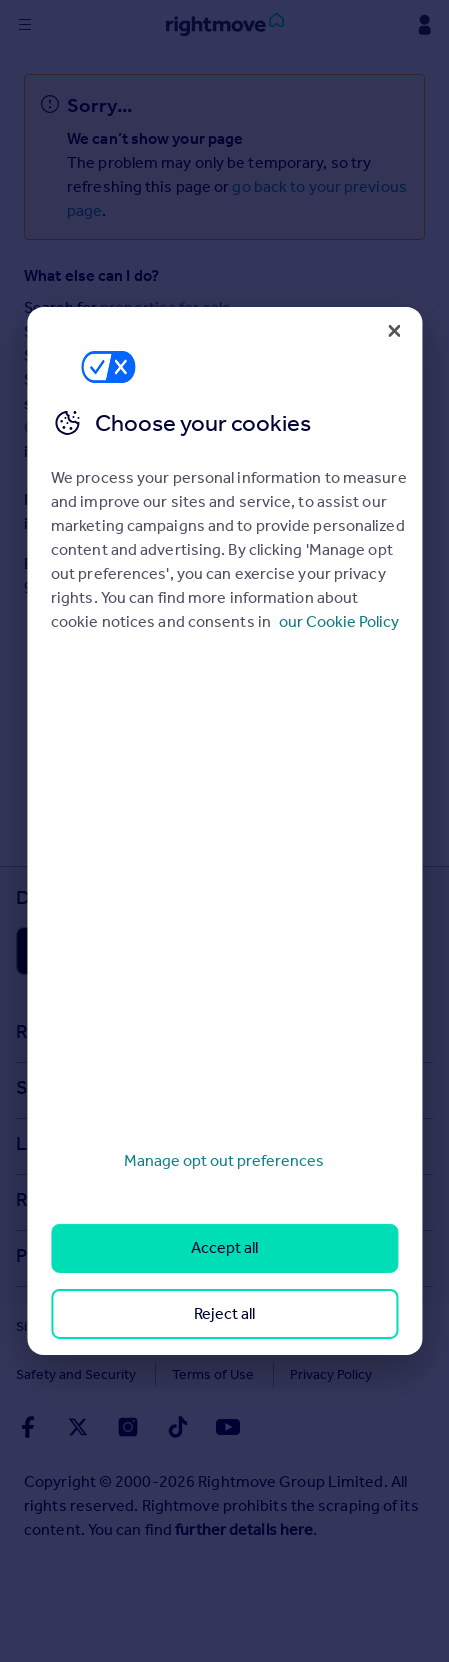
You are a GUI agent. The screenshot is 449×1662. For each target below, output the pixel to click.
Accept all (224, 1247)
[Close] (394, 331)
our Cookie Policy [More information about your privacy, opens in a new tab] (339, 621)
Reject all (224, 1313)
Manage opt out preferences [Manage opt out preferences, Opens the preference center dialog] (224, 1160)
